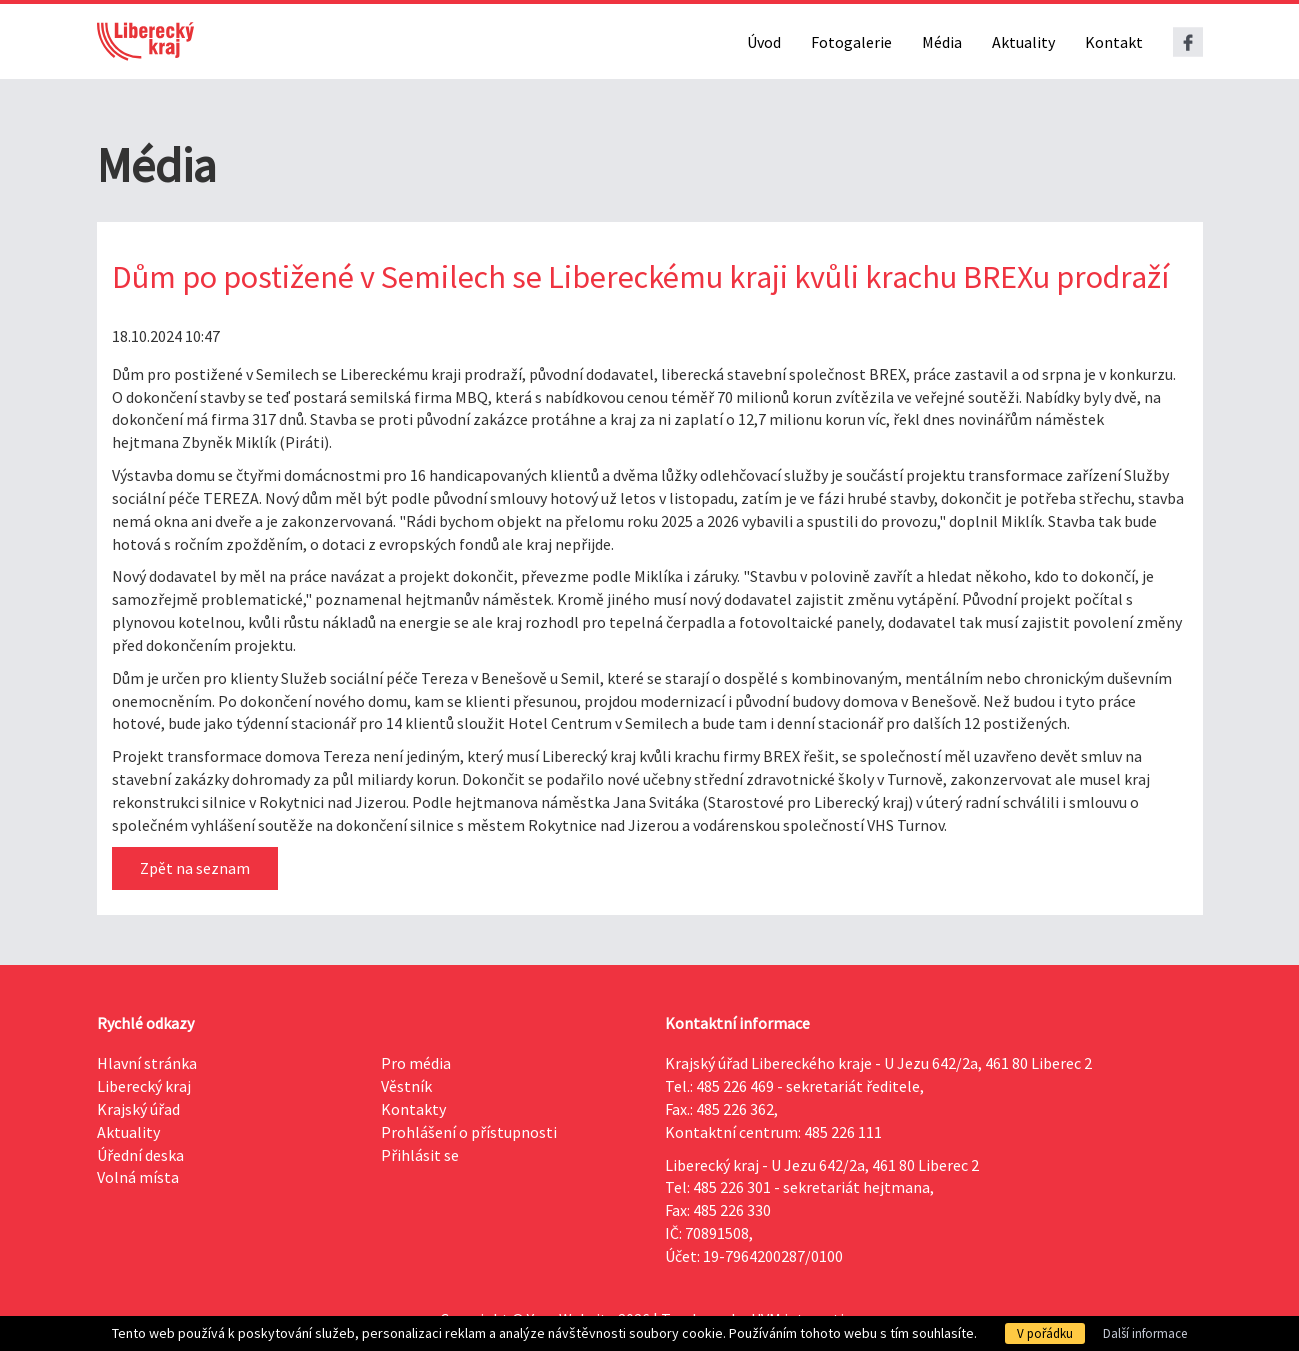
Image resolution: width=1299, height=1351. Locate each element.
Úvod (764, 42)
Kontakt (1114, 42)
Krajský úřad (138, 1109)
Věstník (406, 1086)
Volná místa (138, 1177)
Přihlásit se (420, 1155)
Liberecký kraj (144, 1086)
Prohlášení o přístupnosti (469, 1132)
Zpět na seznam (195, 868)
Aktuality (1023, 42)
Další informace (1145, 1333)
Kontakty (413, 1109)
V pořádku (1045, 1333)
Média (942, 42)
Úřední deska (140, 1155)
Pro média (416, 1063)
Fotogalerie (851, 42)
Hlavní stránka (147, 1063)
